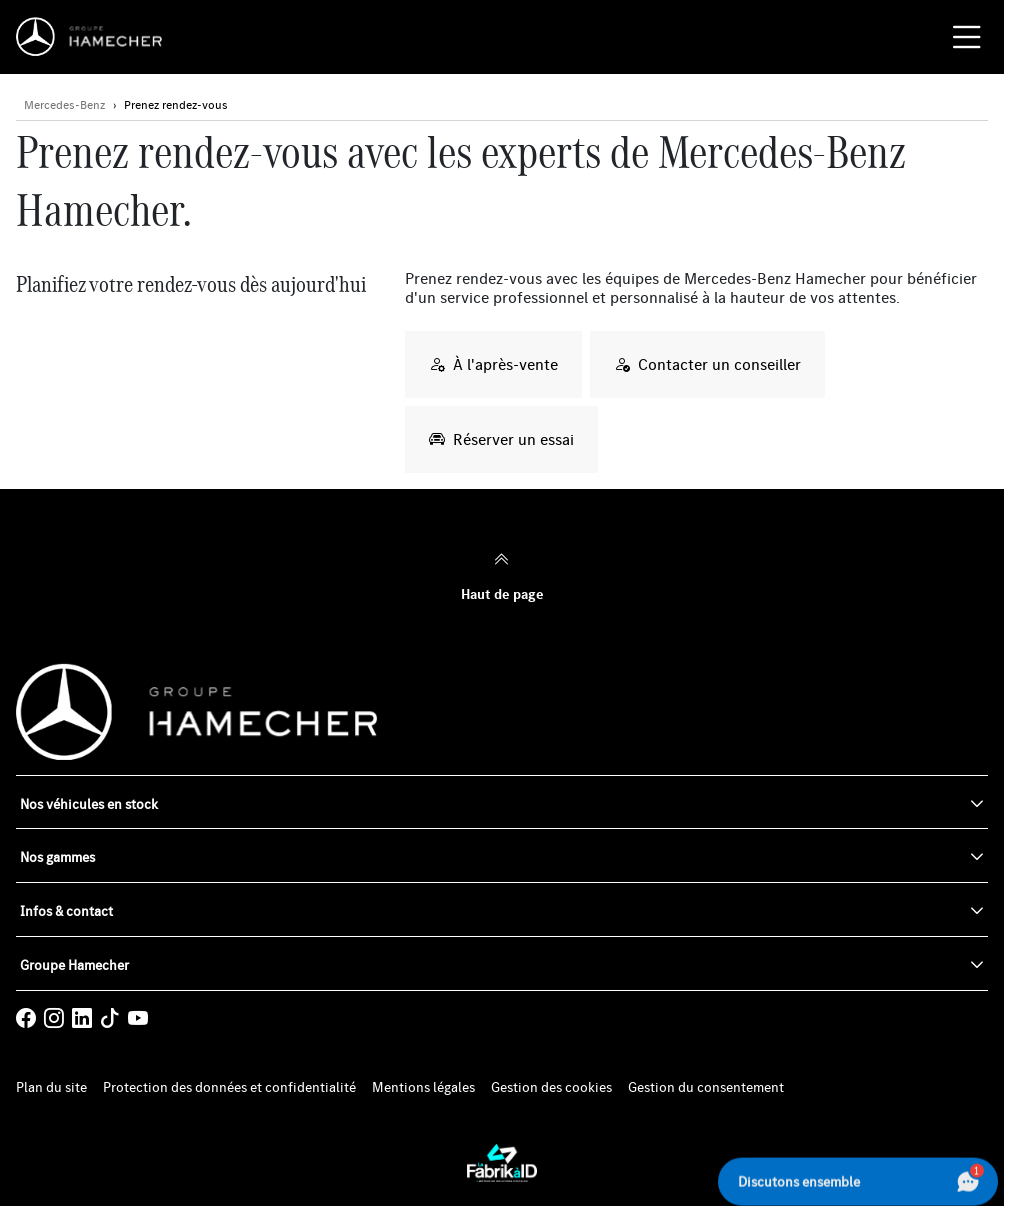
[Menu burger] (967, 37)
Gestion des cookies (551, 1087)
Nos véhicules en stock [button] (89, 804)
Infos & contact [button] (66, 911)
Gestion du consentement (706, 1087)
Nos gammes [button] (57, 857)
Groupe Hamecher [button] (74, 965)
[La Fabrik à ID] (502, 1163)
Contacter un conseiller (707, 364)
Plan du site (51, 1087)
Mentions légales (423, 1087)
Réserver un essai (501, 439)
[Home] (94, 37)
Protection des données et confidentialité (229, 1087)
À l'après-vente (493, 364)
